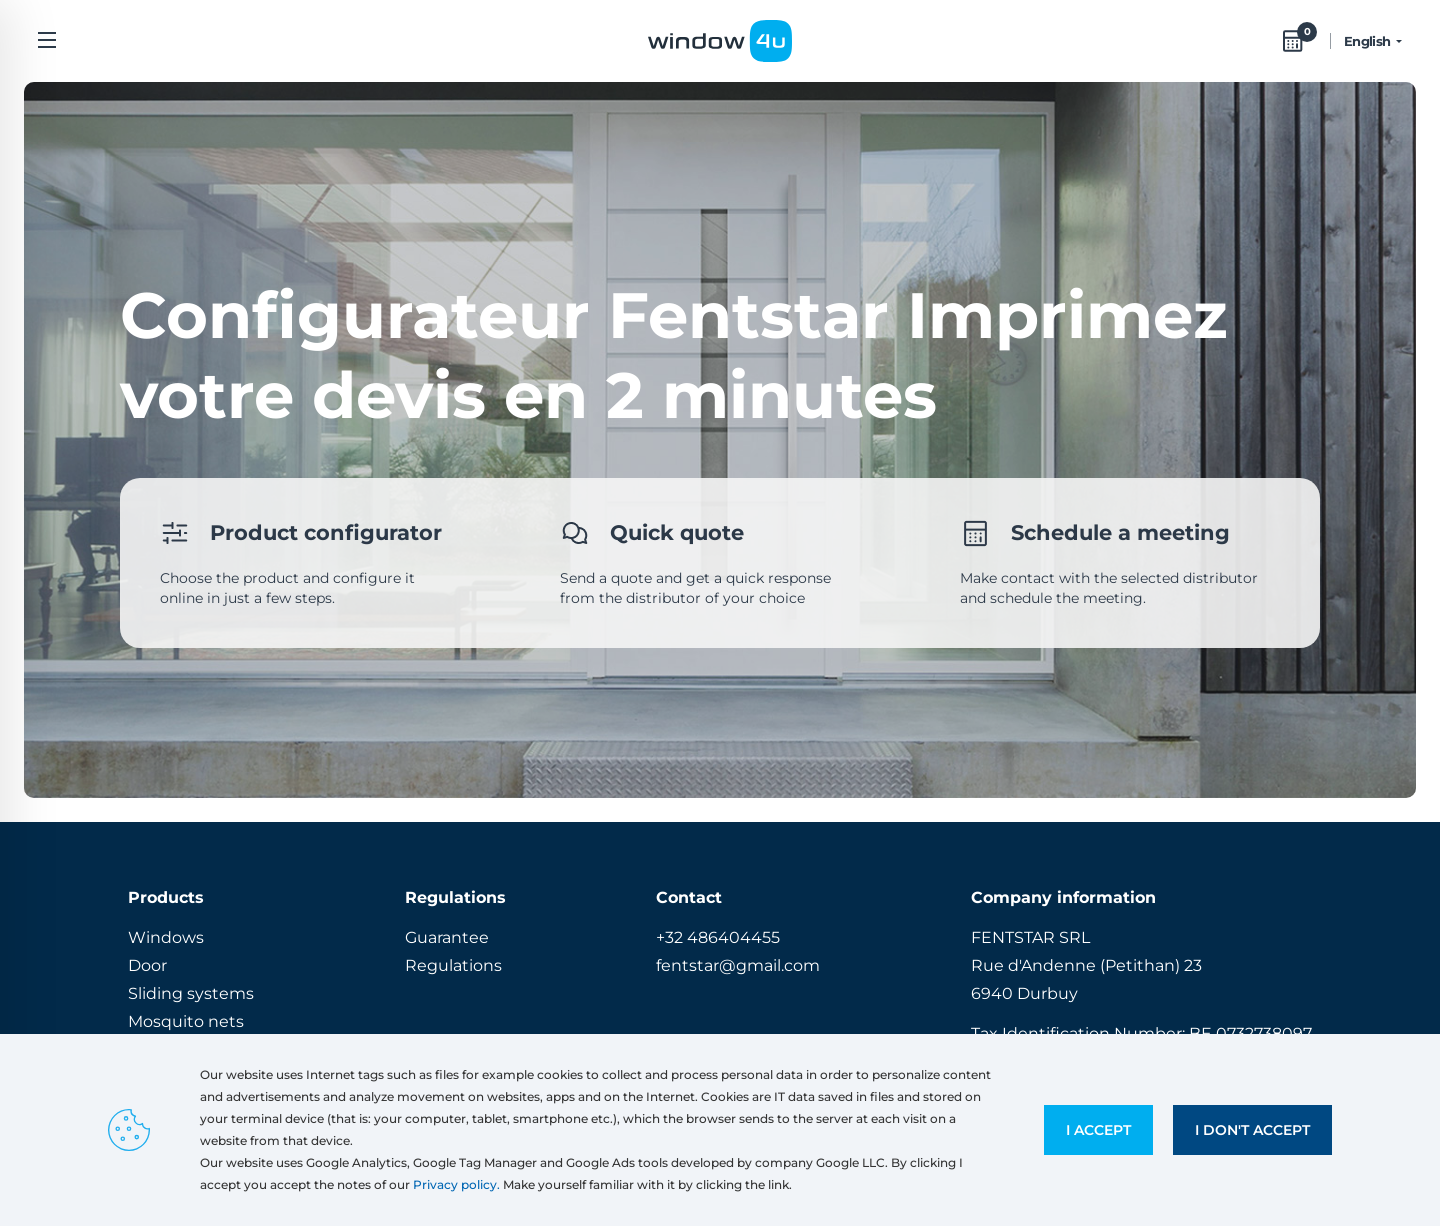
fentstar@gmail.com (738, 965)
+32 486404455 (718, 937)
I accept (1098, 1130)
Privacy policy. (456, 1184)
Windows (166, 937)
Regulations (453, 965)
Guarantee (447, 937)
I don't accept (1252, 1130)
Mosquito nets (186, 1021)
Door (147, 965)
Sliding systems (191, 993)
